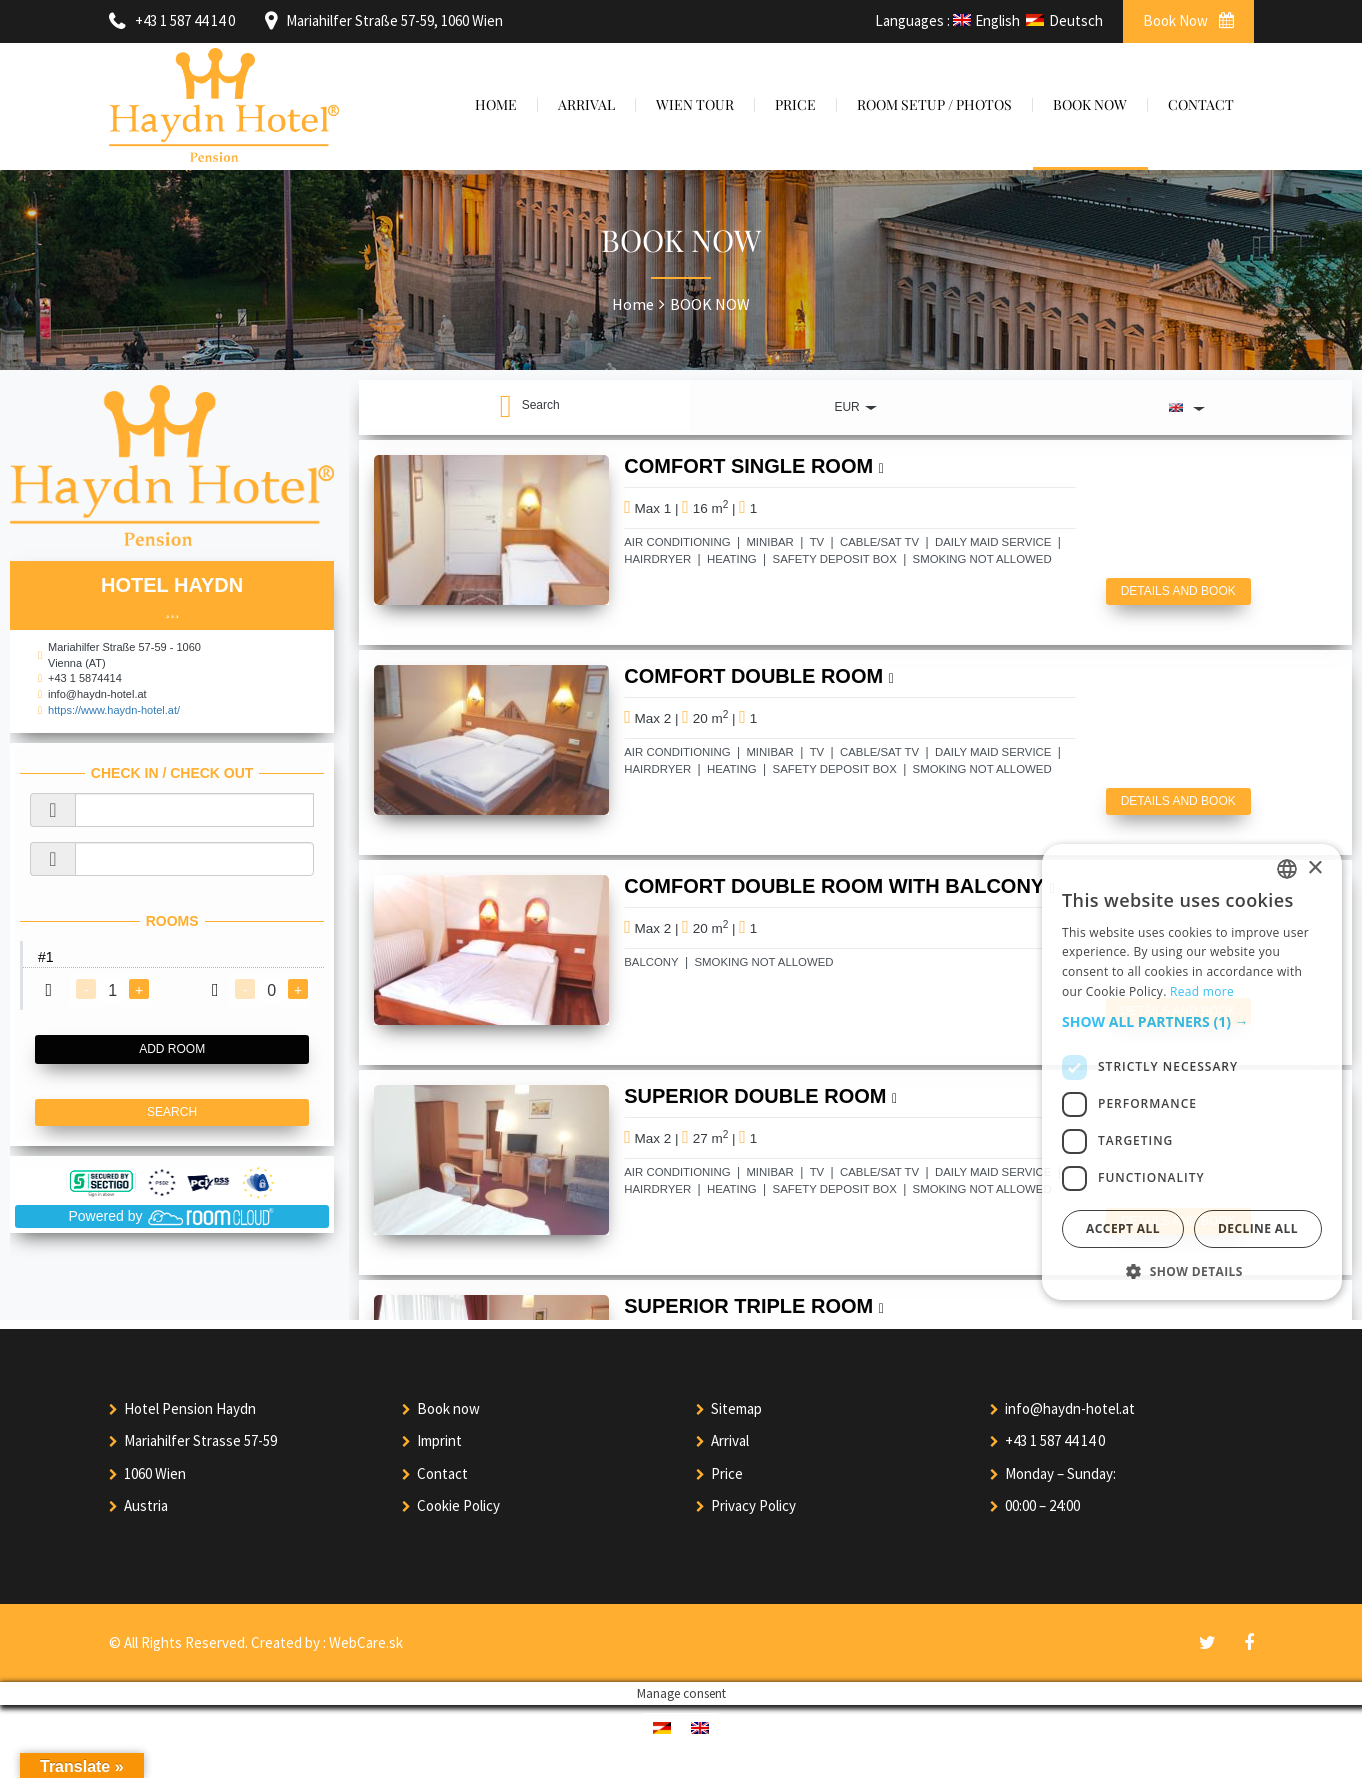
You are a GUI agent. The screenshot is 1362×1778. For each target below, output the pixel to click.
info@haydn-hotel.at (1070, 1408)
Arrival (730, 1440)
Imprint (439, 1440)
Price (727, 1473)
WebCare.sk (366, 1642)
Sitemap (736, 1408)
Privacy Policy (753, 1505)
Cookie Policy (458, 1505)
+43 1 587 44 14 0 (1055, 1440)
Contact (442, 1473)
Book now (448, 1408)
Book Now (1188, 20)
